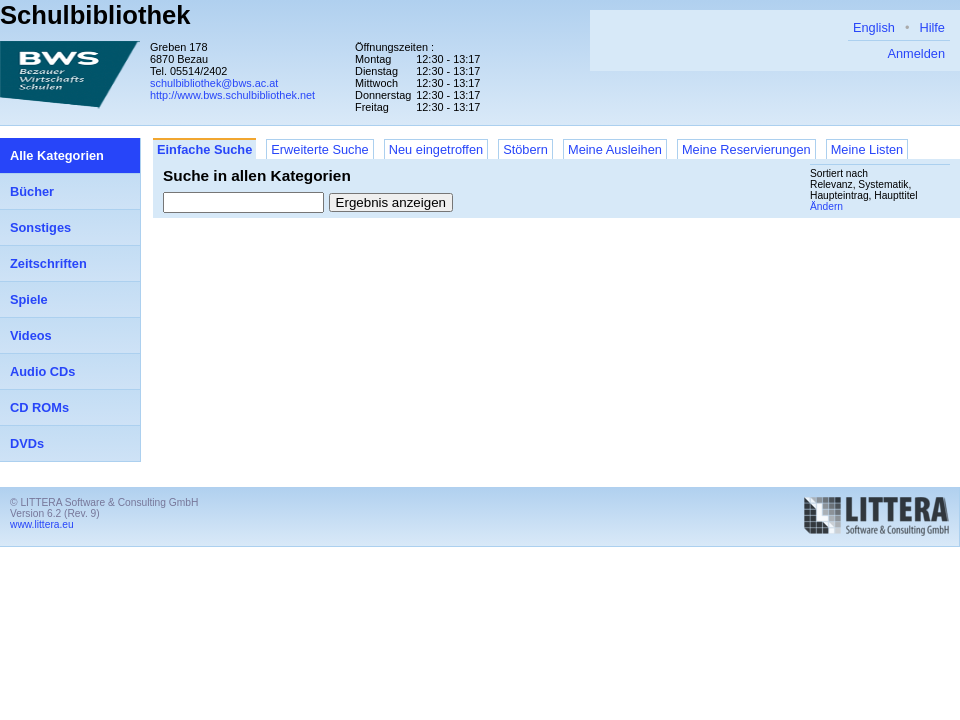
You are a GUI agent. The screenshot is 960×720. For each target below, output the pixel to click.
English (874, 27)
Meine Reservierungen (746, 149)
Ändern (826, 206)
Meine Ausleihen (615, 149)
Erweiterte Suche (319, 149)
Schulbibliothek (95, 15)
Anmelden (916, 53)
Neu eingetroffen (436, 149)
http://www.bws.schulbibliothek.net (232, 95)
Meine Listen (867, 149)
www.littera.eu (42, 524)
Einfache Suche (204, 149)
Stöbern (525, 149)
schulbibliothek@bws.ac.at (214, 83)
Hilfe (932, 27)
